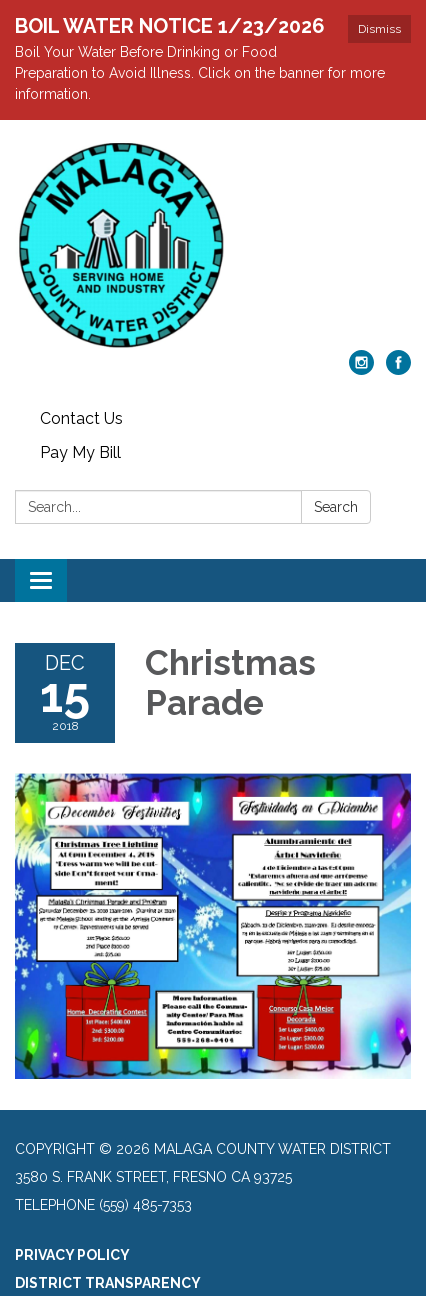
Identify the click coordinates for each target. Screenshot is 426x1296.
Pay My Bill (80, 452)
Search (336, 507)
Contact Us (81, 418)
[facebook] (398, 369)
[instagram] (361, 369)
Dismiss (379, 29)
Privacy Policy (72, 1255)
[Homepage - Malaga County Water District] (213, 245)
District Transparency (108, 1283)
